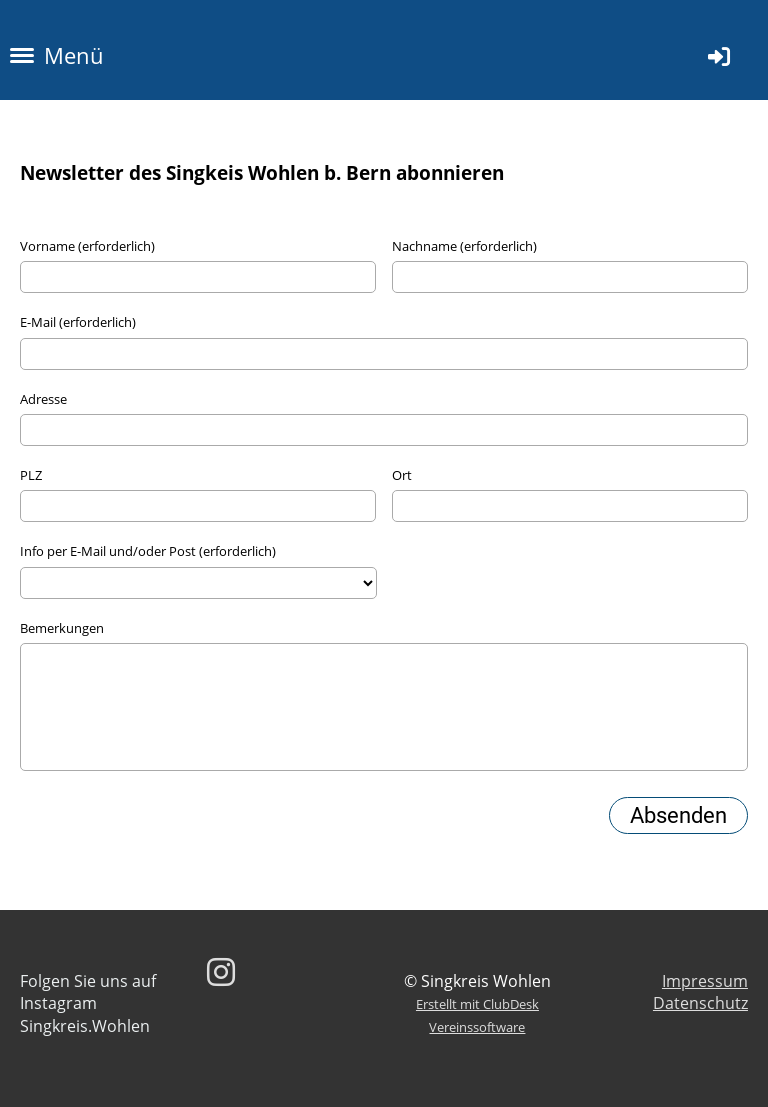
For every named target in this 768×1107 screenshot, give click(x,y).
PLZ (31, 475)
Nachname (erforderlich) (464, 246)
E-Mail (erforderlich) (78, 322)
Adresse (43, 399)
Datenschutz (700, 1003)
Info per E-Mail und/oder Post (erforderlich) (148, 551)
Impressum (705, 981)
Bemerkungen (62, 628)
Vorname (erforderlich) (87, 246)
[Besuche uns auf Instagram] (221, 971)
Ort (402, 475)
